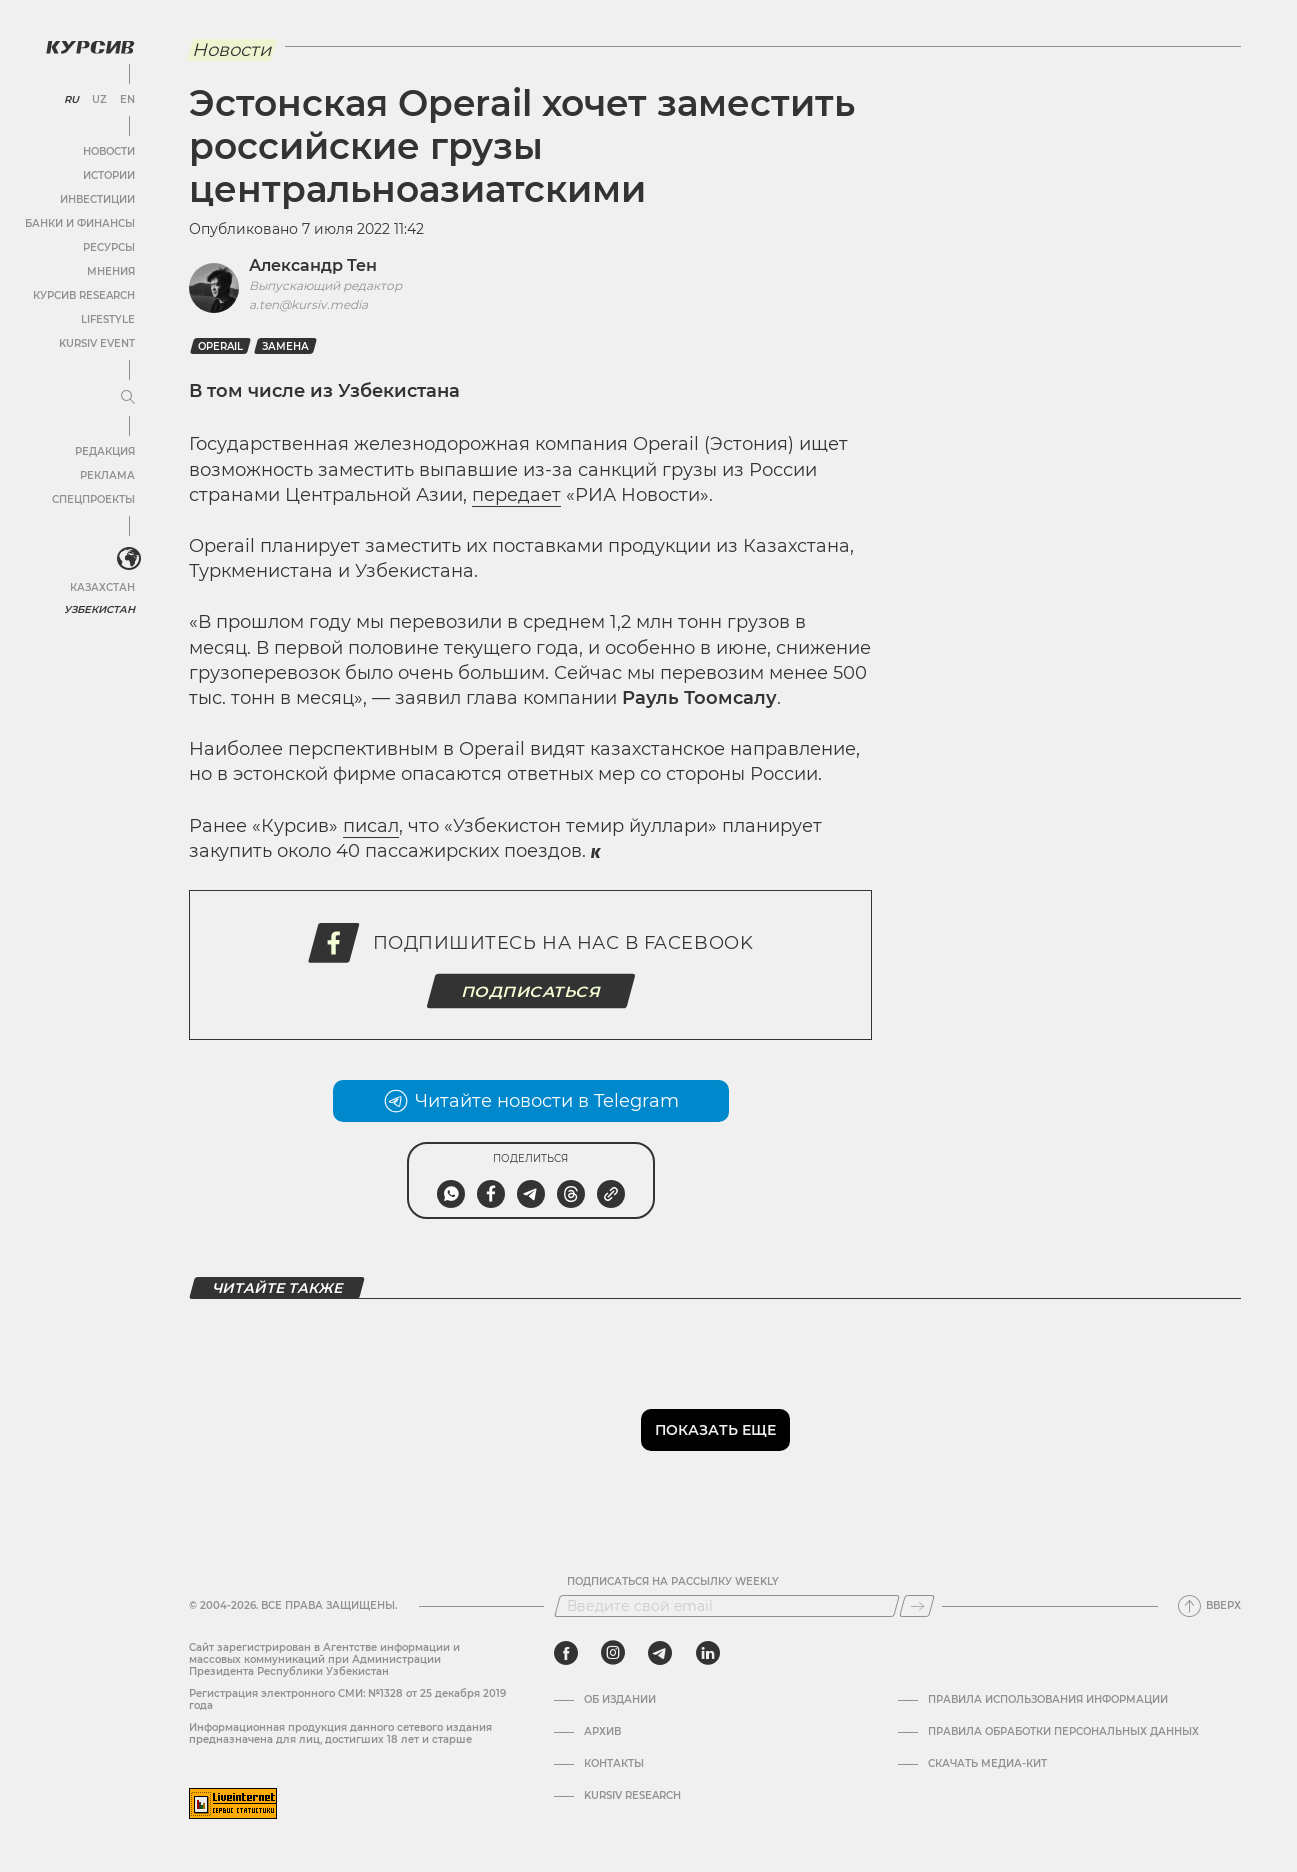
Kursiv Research (632, 1796)
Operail (220, 346)
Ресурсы (109, 247)
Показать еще (715, 1430)
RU (71, 100)
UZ (99, 100)
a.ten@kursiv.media (308, 304)
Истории (109, 175)
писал (371, 826)
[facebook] (566, 1653)
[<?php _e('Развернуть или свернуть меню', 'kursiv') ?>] (129, 559)
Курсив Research (84, 295)
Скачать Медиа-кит (987, 1764)
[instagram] (613, 1653)
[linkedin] (707, 1653)
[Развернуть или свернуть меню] (128, 398)
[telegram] (660, 1653)
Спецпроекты (93, 499)
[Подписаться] (917, 1606)
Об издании (620, 1700)
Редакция (105, 451)
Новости (109, 151)
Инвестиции (97, 199)
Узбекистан (99, 609)
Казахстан (102, 587)
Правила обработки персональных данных (1063, 1732)
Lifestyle (108, 319)
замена (285, 346)
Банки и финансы (80, 223)
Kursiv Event (97, 343)
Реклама (107, 475)
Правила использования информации (1048, 1700)
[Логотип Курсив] (90, 47)
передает (516, 495)
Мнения (111, 271)
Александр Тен (313, 265)
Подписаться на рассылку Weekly (673, 1582)
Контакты (614, 1764)
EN (127, 100)
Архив (602, 1732)
